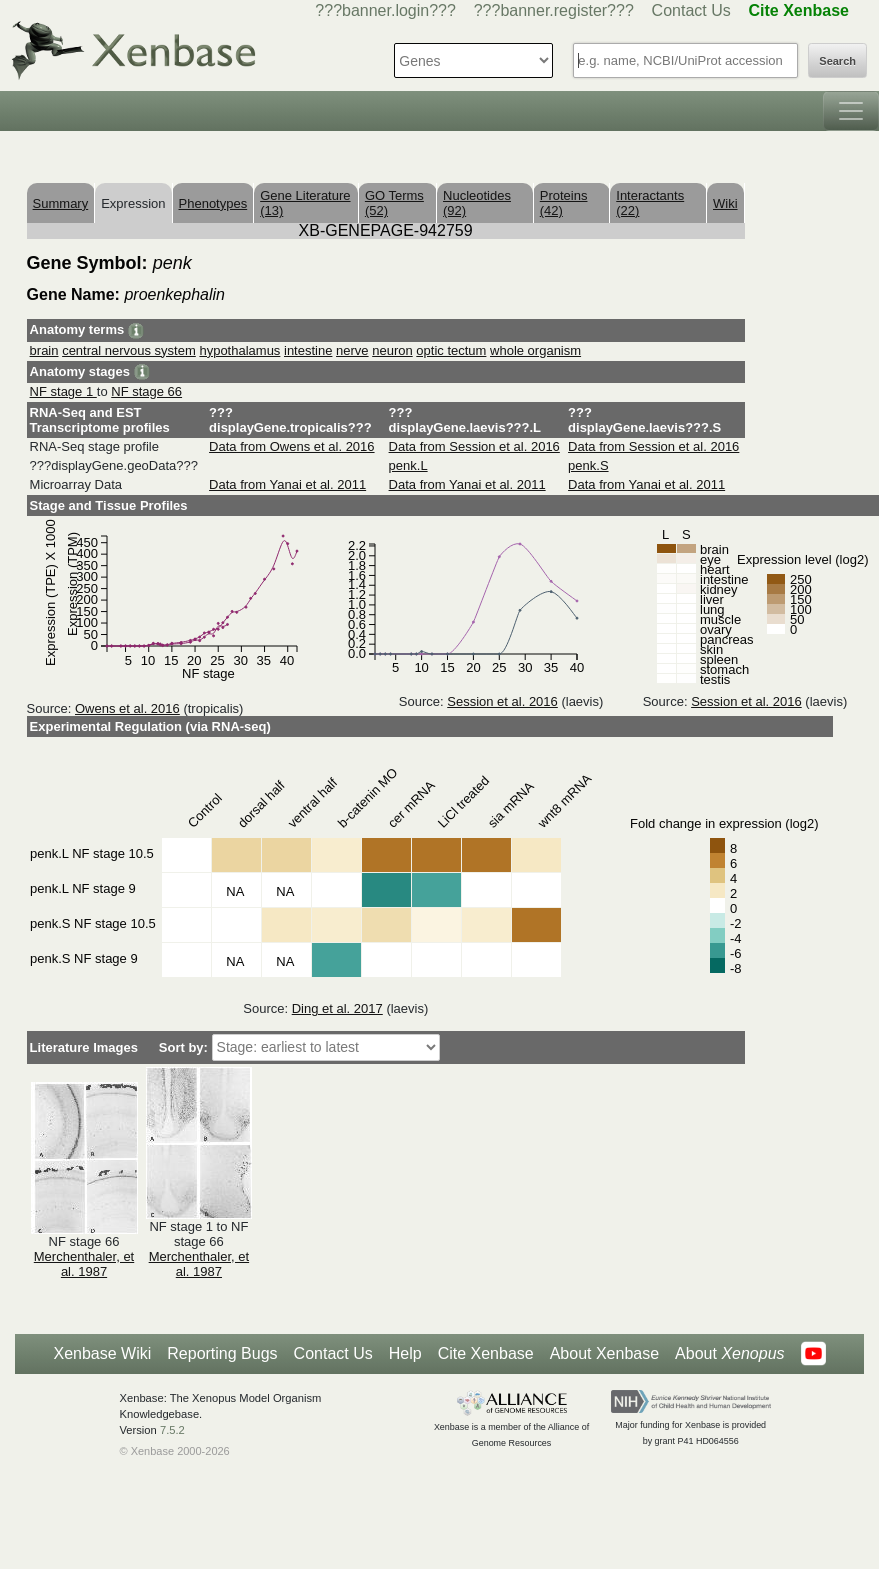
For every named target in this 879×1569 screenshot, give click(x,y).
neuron (392, 350)
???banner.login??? (385, 10)
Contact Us (691, 10)
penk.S (588, 465)
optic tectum (451, 350)
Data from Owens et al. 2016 (291, 446)
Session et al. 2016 (502, 701)
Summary (61, 203)
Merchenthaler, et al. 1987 (84, 1264)
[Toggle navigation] (851, 111)
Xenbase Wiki (102, 1353)
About (729, 1354)
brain (44, 350)
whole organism (535, 350)
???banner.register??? (554, 10)
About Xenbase (604, 1353)
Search (837, 61)
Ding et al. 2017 (337, 1008)
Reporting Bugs (222, 1353)
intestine (308, 350)
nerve (352, 350)
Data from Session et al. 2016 (474, 446)
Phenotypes (213, 203)
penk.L (408, 465)
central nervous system (129, 350)
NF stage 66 (146, 391)
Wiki (725, 203)
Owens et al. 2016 (127, 708)
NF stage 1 (63, 391)
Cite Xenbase (486, 1353)
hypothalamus (239, 350)
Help (405, 1353)
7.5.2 (172, 1430)
